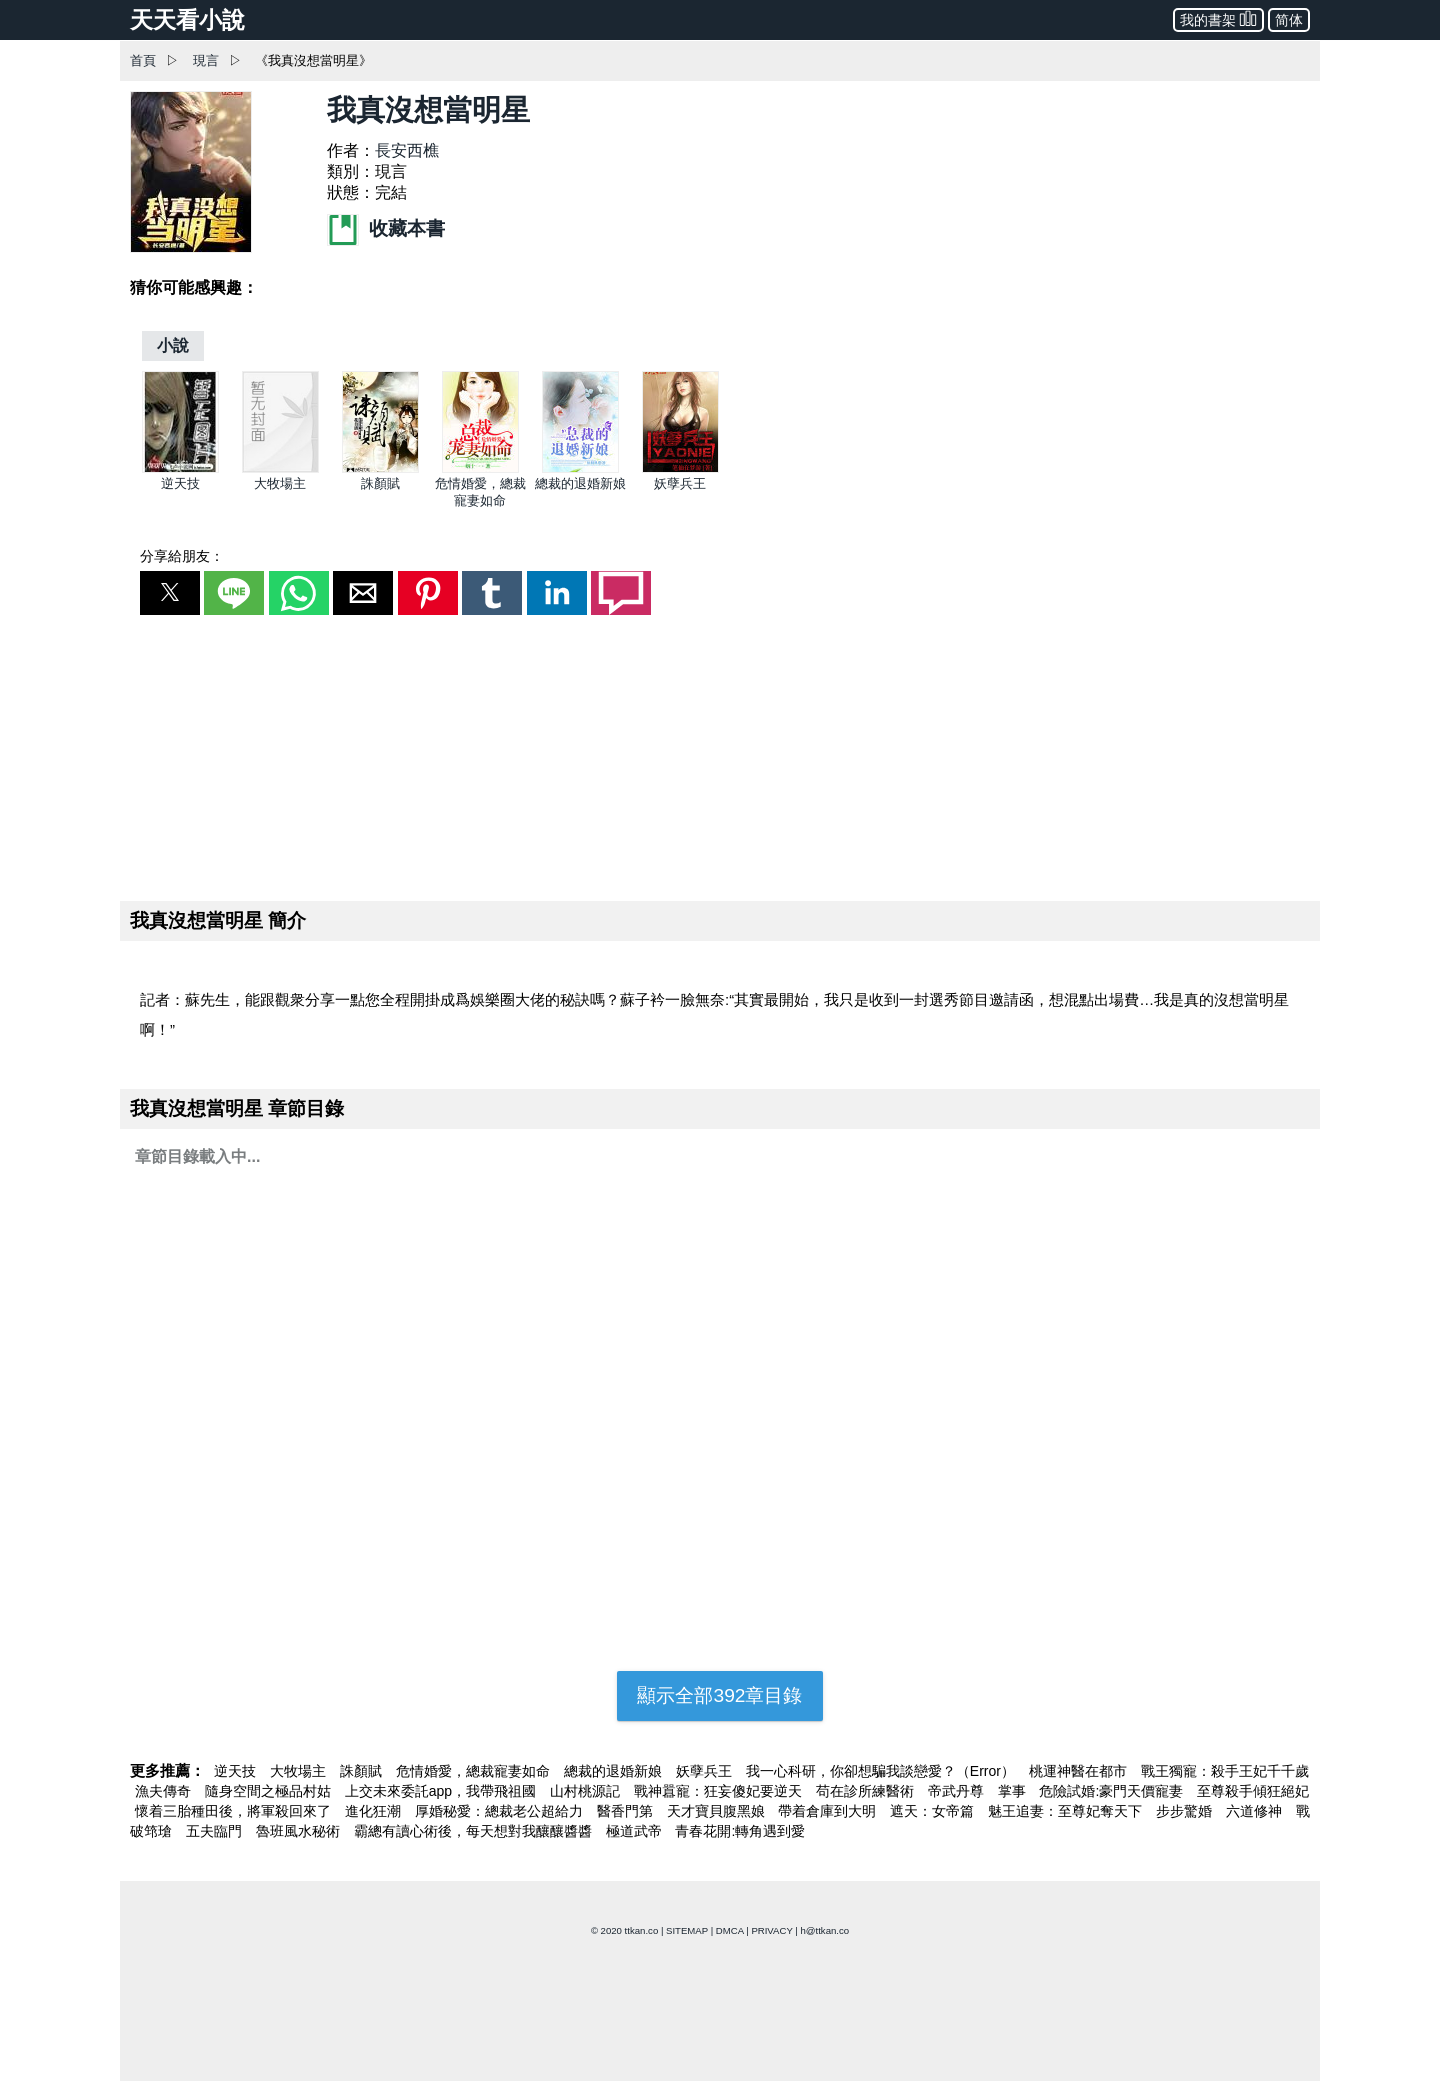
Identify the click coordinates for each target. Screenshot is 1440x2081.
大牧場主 (280, 483)
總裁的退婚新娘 (580, 483)
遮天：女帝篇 (934, 1811)
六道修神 (1256, 1811)
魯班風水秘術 (300, 1831)
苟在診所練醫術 (867, 1791)
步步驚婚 (1186, 1811)
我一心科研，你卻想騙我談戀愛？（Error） (882, 1771)
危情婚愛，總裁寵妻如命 (475, 1771)
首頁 (143, 60)
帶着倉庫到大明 (829, 1811)
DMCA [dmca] (730, 1930)
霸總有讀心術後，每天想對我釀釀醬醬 (475, 1831)
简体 (1289, 20)
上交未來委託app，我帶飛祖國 (442, 1791)
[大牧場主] (280, 468)
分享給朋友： (182, 556)
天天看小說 (187, 20)
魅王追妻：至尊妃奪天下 (1067, 1811)
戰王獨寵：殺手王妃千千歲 (1225, 1771)
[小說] (173, 345)
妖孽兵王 (680, 483)
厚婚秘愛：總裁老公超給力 (501, 1811)
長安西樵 (407, 150)
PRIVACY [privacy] (771, 1930)
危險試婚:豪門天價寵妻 (1113, 1791)
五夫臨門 (216, 1831)
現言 (206, 60)
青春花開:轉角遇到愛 (740, 1831)
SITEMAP (687, 1930)
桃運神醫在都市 (1080, 1771)
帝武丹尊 (958, 1791)
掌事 (1014, 1791)
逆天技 (180, 483)
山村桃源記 (587, 1791)
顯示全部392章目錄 (719, 1695)
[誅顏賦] (380, 468)
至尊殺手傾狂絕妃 (1253, 1791)
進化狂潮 (375, 1811)
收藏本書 (386, 228)
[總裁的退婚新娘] (580, 468)
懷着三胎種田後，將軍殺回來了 (235, 1811)
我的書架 (1218, 18)
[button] (170, 593)
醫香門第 (627, 1811)
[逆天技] (180, 468)
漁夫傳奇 (165, 1791)
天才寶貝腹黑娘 (718, 1811)
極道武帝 (636, 1831)
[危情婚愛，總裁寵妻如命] (480, 468)
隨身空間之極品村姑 (270, 1791)
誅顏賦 (380, 483)
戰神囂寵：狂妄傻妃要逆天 (720, 1791)
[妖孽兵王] (680, 468)
